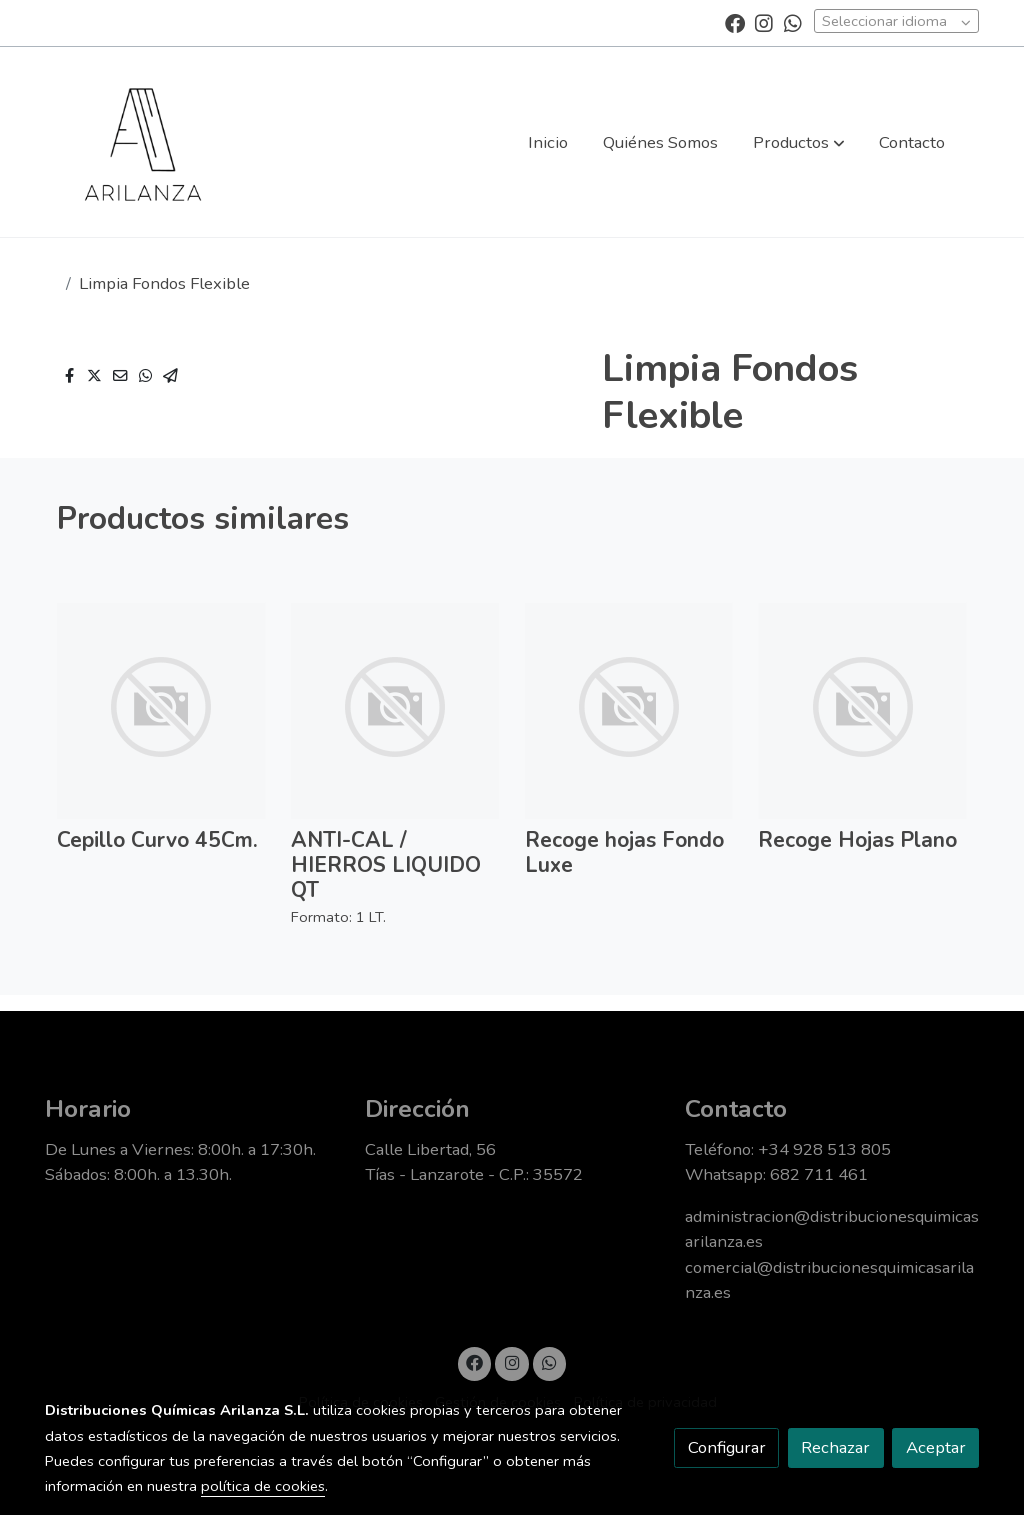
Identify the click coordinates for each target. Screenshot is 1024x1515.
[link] (143, 142)
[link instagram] (764, 22)
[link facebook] (735, 22)
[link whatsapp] (793, 22)
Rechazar (835, 1447)
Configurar (727, 1447)
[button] (799, 142)
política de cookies (263, 1486)
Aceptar (936, 1447)
